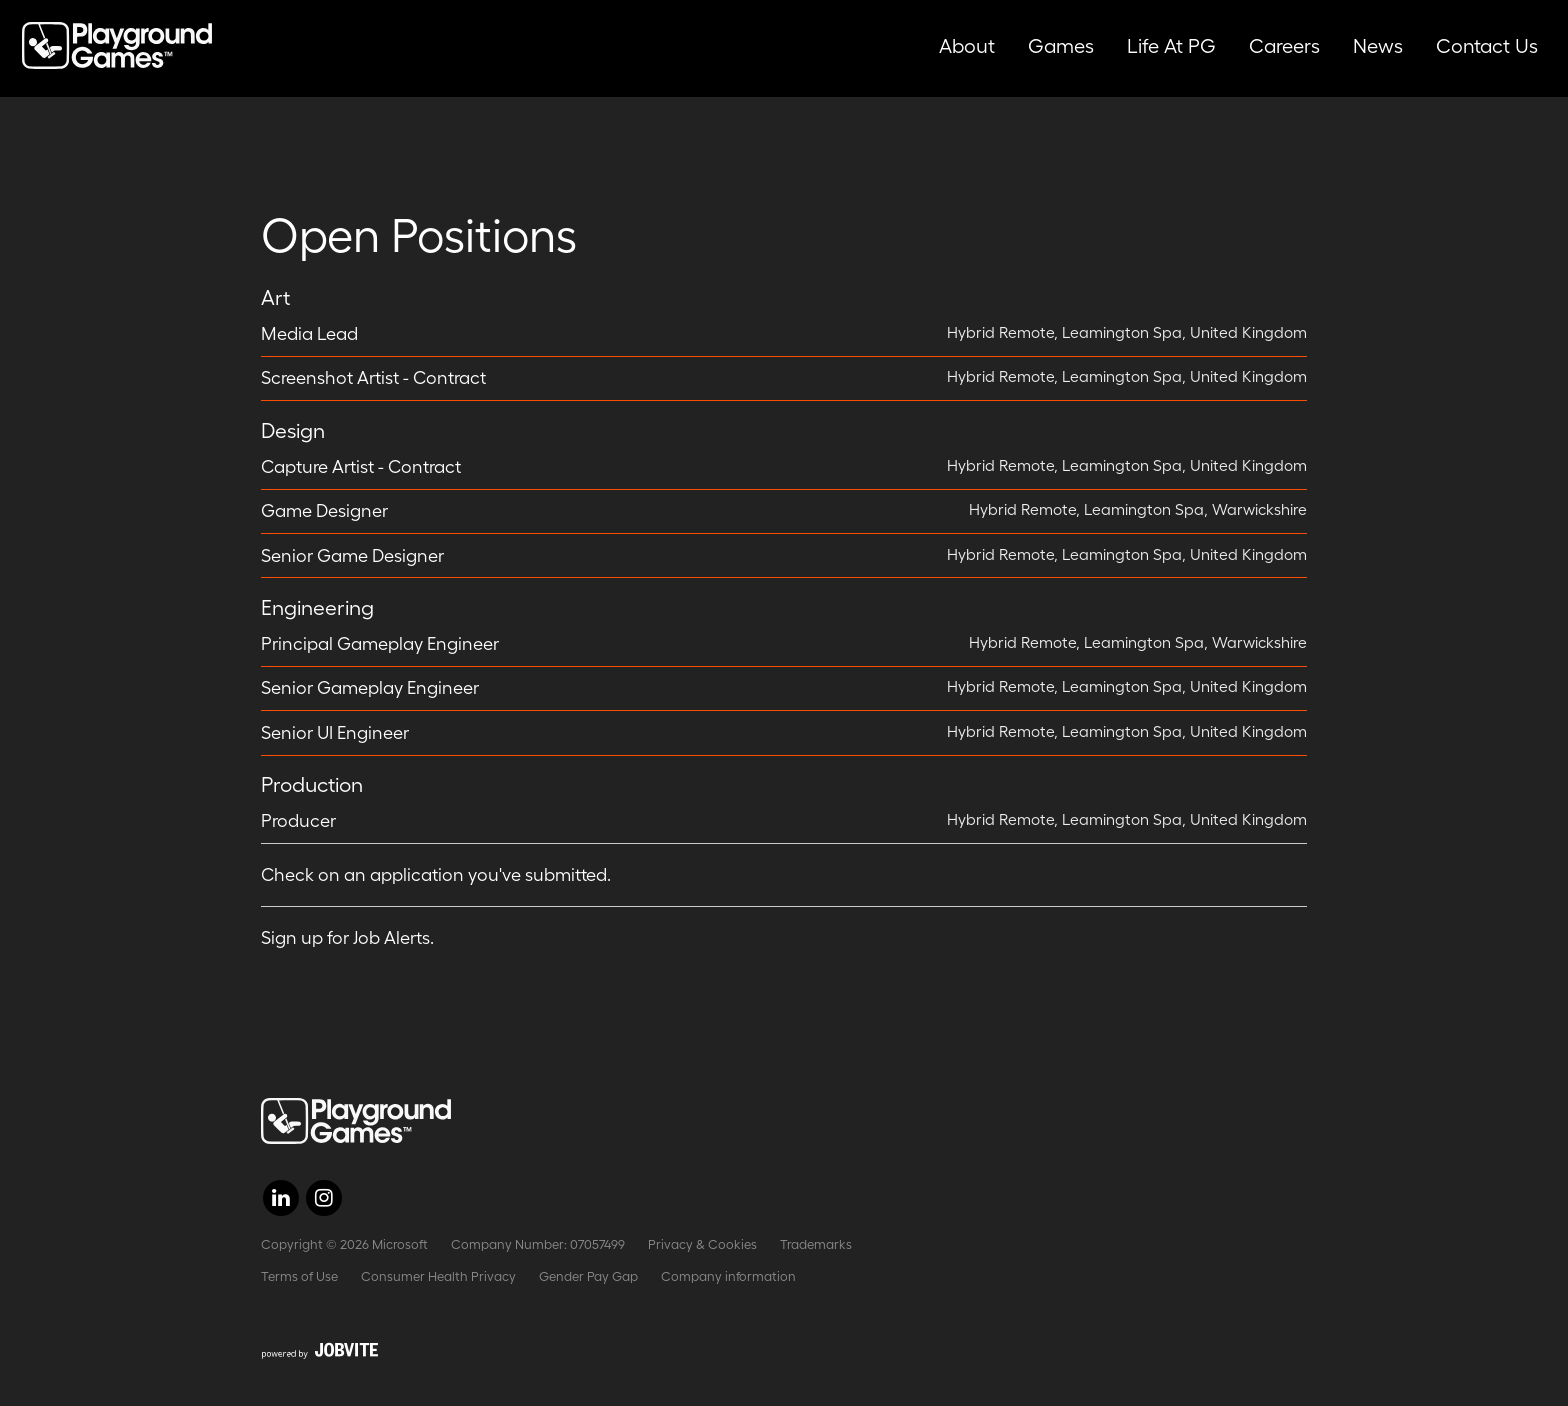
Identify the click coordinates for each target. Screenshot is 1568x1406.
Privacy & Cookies (702, 1244)
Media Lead (309, 334)
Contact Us (1487, 46)
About (967, 46)
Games (1061, 46)
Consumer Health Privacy (438, 1276)
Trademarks (816, 1244)
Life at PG (1171, 46)
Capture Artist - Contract (361, 467)
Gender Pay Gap (588, 1276)
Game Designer (324, 511)
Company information (728, 1276)
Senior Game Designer (352, 556)
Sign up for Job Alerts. (347, 938)
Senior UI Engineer (335, 733)
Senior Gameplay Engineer (370, 688)
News (1378, 46)
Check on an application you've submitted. (436, 875)
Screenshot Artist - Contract (373, 378)
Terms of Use (299, 1276)
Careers (1284, 46)
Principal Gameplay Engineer (380, 644)
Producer (298, 821)
